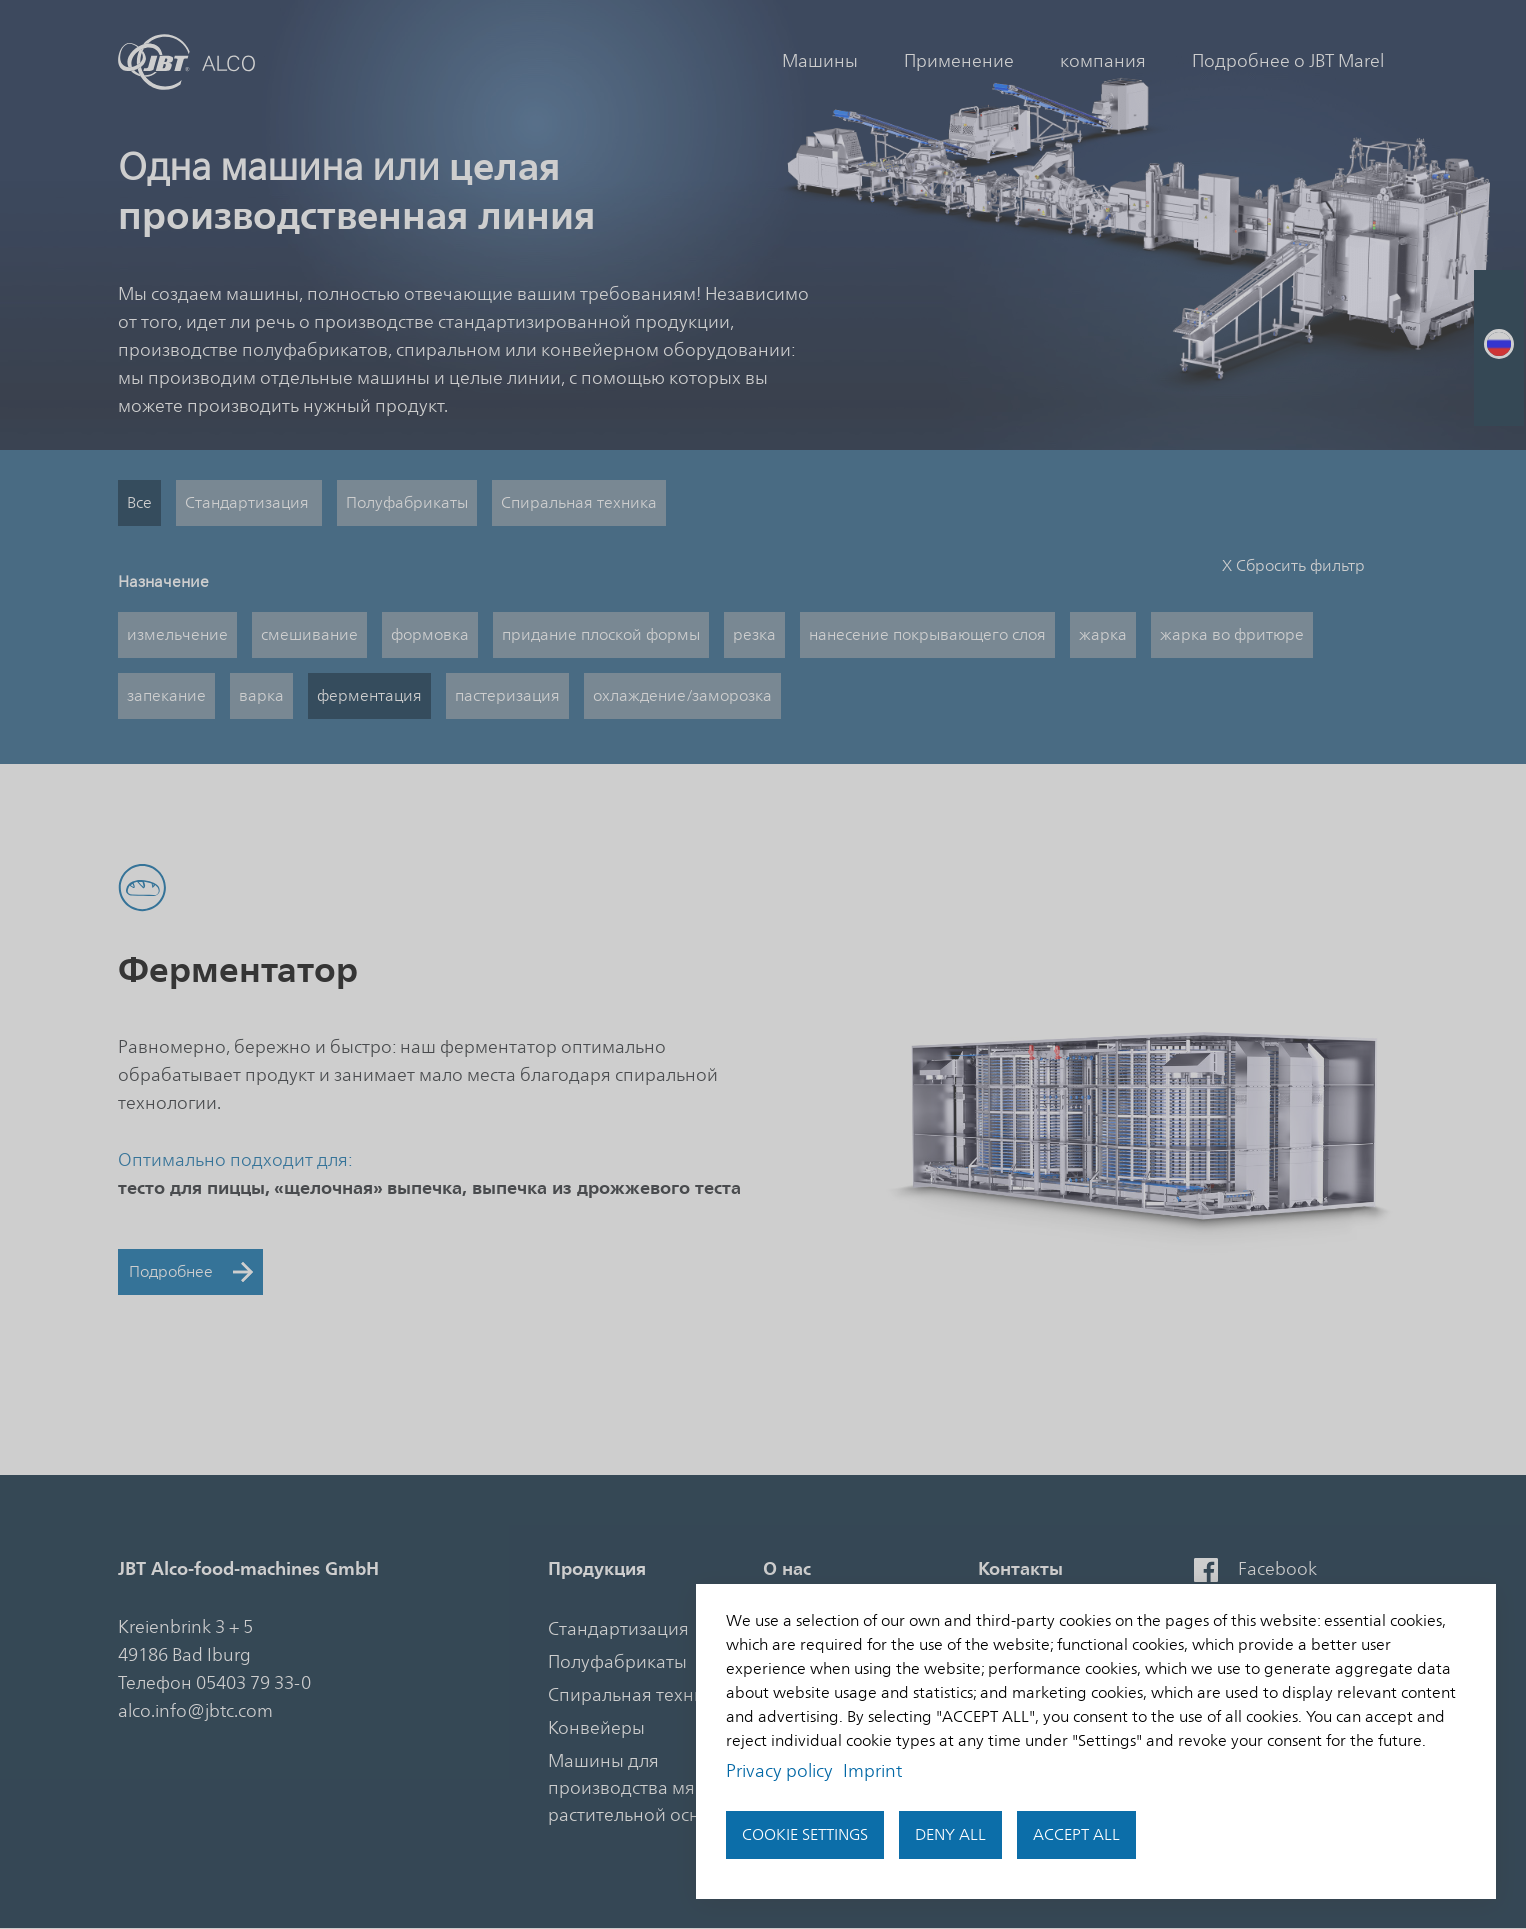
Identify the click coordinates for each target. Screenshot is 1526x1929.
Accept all (1076, 1835)
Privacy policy (779, 1771)
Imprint (872, 1771)
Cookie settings (805, 1835)
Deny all (950, 1835)
